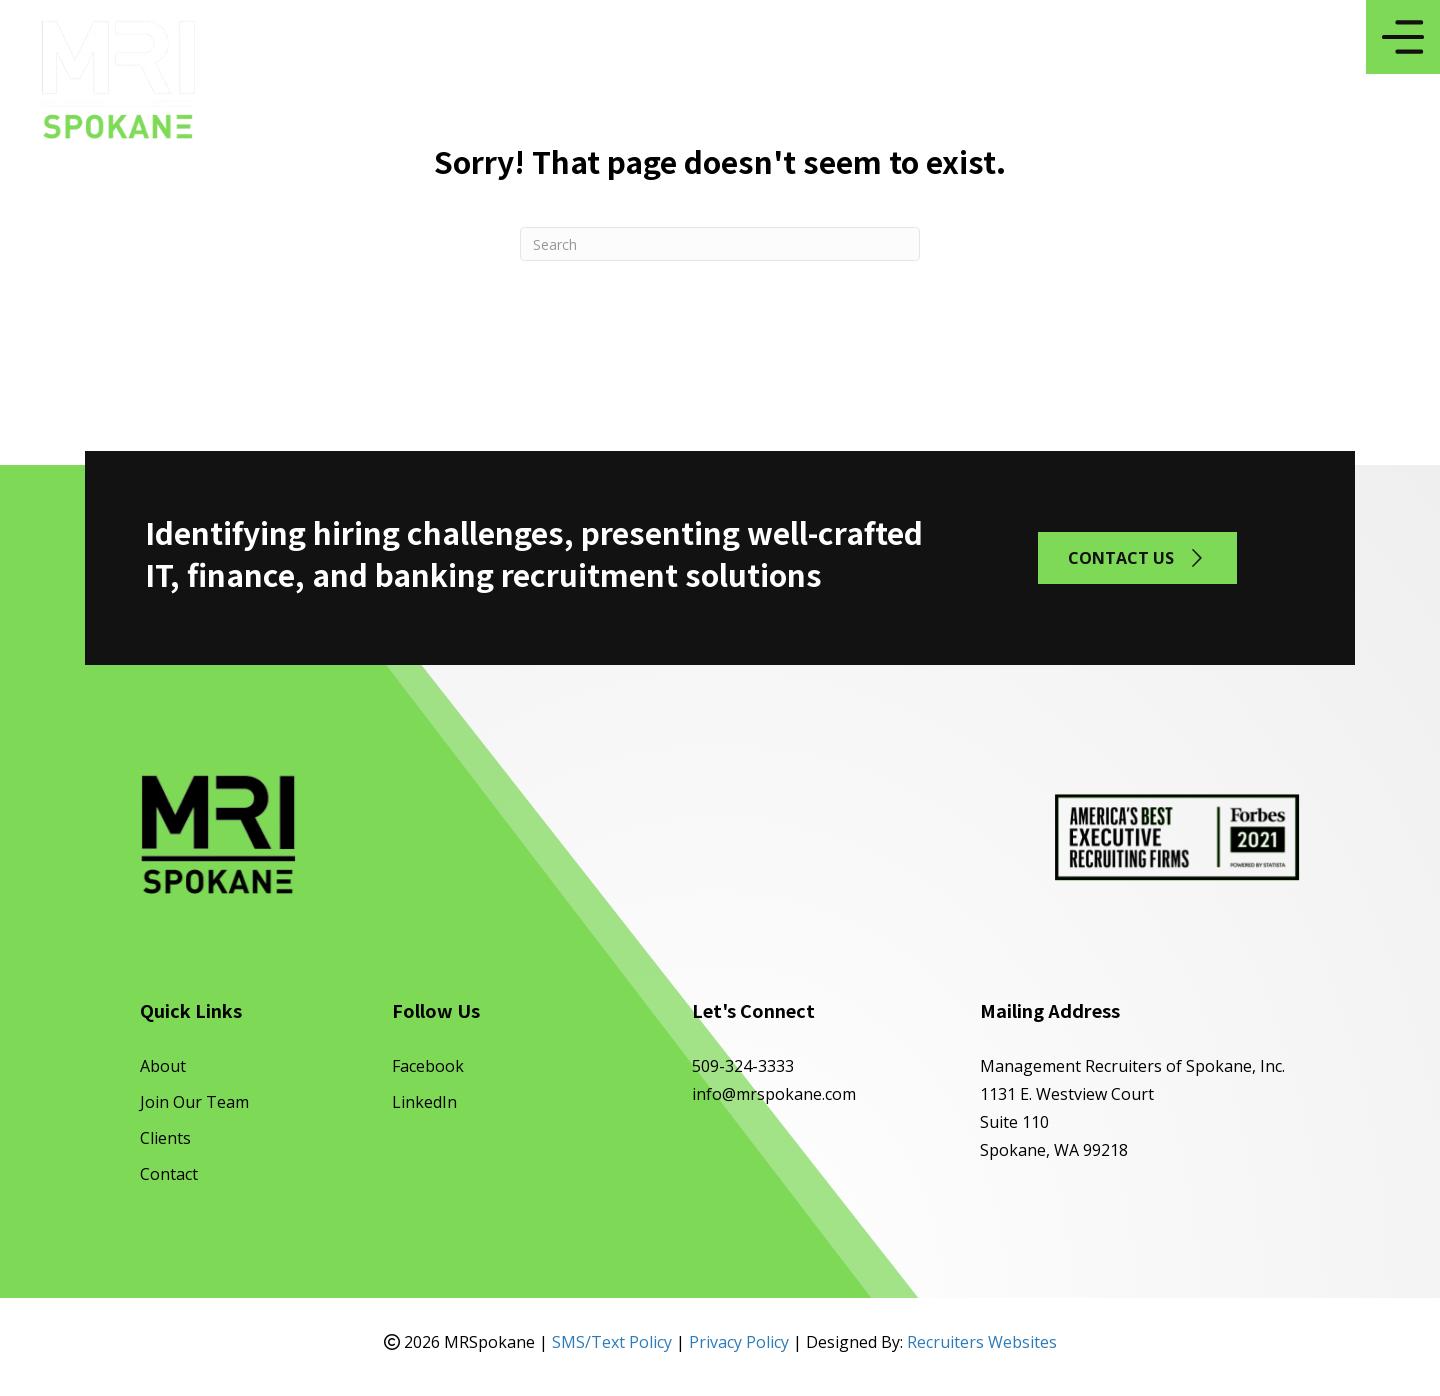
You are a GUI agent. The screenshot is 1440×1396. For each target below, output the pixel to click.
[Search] (720, 244)
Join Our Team (194, 1102)
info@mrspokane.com (774, 1094)
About (163, 1066)
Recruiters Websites (982, 1342)
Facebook (428, 1066)
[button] (1137, 557)
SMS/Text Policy (612, 1342)
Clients (165, 1138)
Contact (169, 1174)
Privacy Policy (739, 1342)
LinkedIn (424, 1102)
